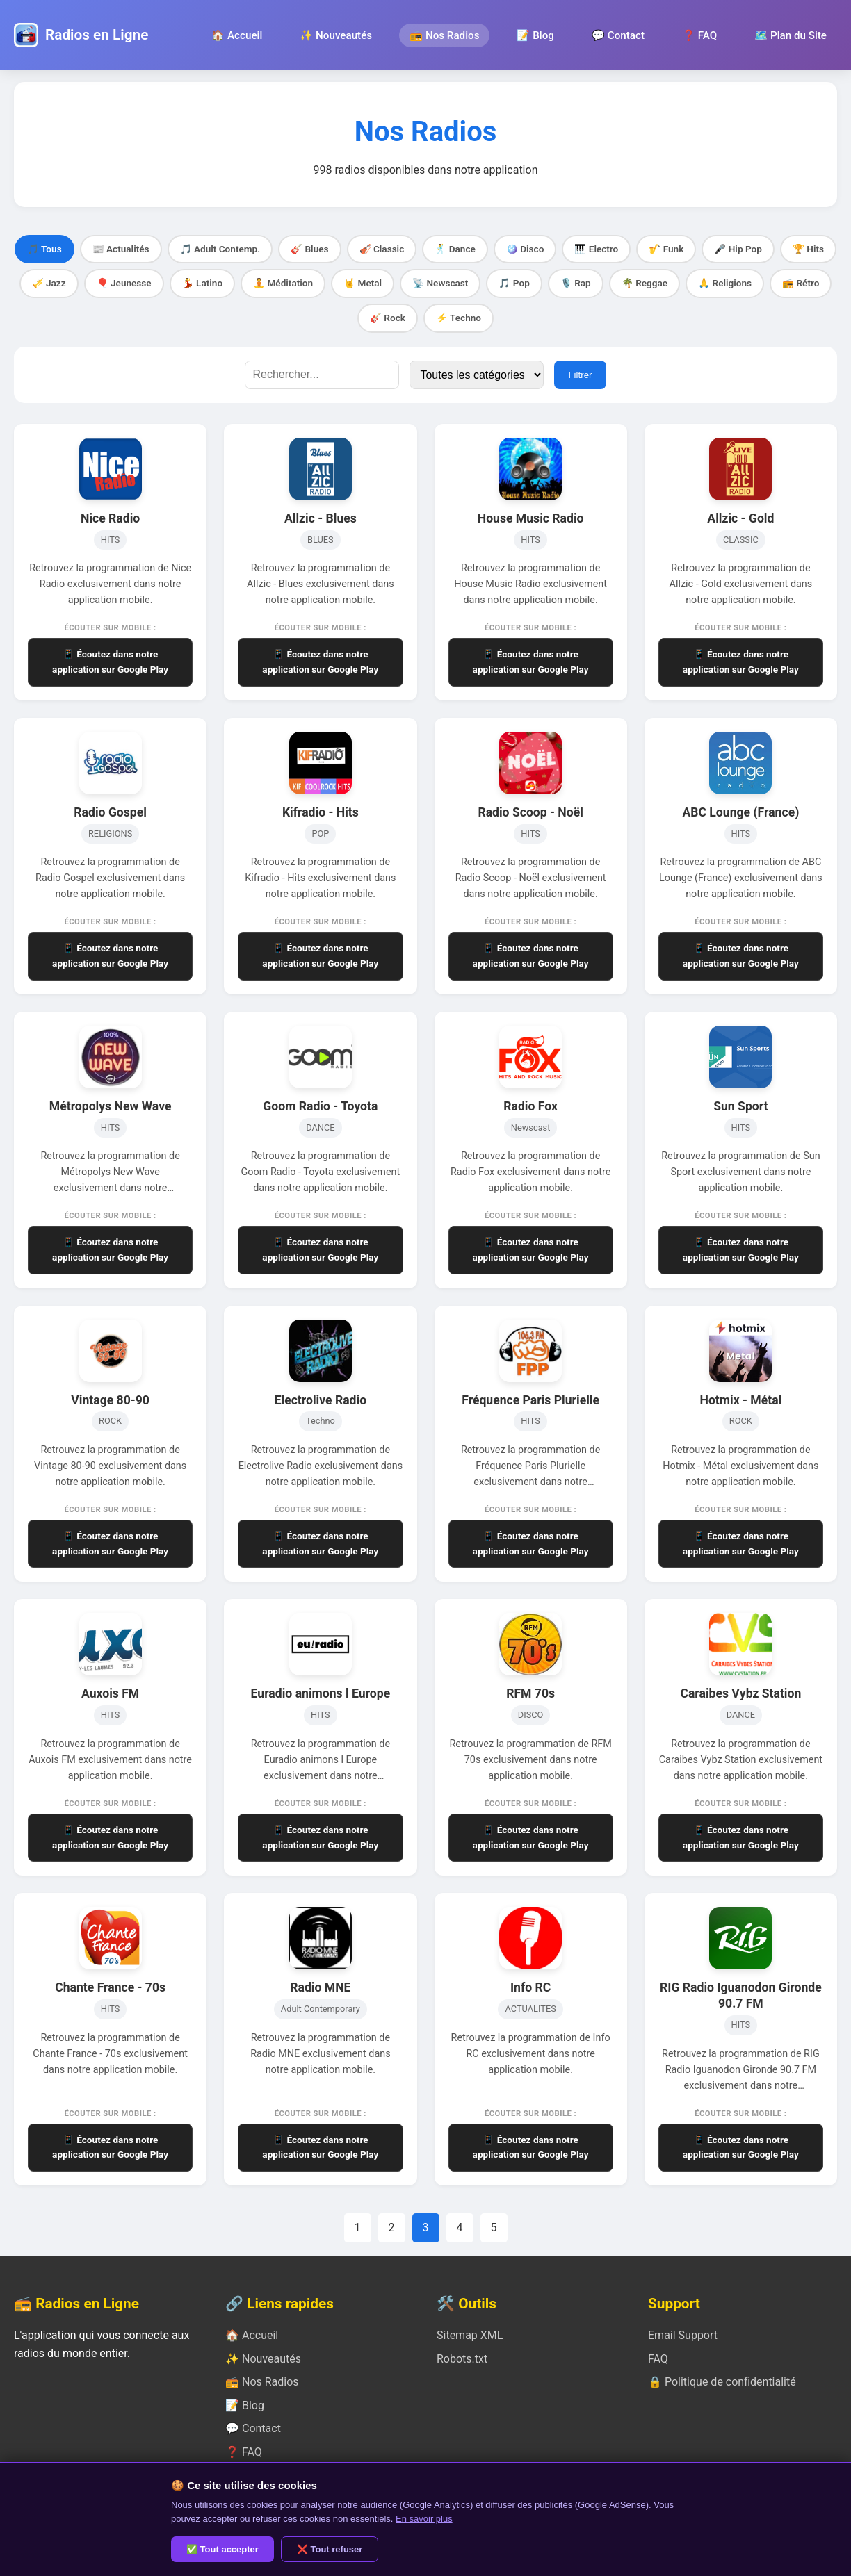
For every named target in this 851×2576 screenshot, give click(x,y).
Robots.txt (462, 2358)
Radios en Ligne (96, 34)
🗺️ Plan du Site (790, 35)
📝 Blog (535, 35)
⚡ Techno (458, 317)
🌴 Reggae (644, 282)
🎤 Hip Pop (738, 248)
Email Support (683, 2335)
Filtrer (580, 375)
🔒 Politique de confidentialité (722, 2381)
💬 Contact (618, 35)
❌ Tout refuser (330, 2549)
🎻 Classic (382, 248)
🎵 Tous (44, 248)
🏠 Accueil (236, 35)
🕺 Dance (455, 248)
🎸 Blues (309, 248)
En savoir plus (424, 2518)
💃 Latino (202, 282)
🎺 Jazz (49, 282)
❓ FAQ (699, 35)
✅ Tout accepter (222, 2549)
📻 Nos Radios (444, 35)
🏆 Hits (808, 248)
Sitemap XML (470, 2335)
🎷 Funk (666, 248)
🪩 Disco (525, 248)
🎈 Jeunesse (124, 282)
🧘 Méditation (283, 282)
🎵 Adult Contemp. (220, 248)
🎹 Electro (596, 248)
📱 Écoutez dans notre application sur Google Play (110, 661)
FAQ (658, 2358)
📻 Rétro (800, 282)
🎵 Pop (514, 282)
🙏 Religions (725, 282)
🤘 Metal (362, 282)
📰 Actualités (120, 248)
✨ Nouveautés (336, 35)
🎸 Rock (387, 317)
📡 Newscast (440, 282)
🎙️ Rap (575, 282)
